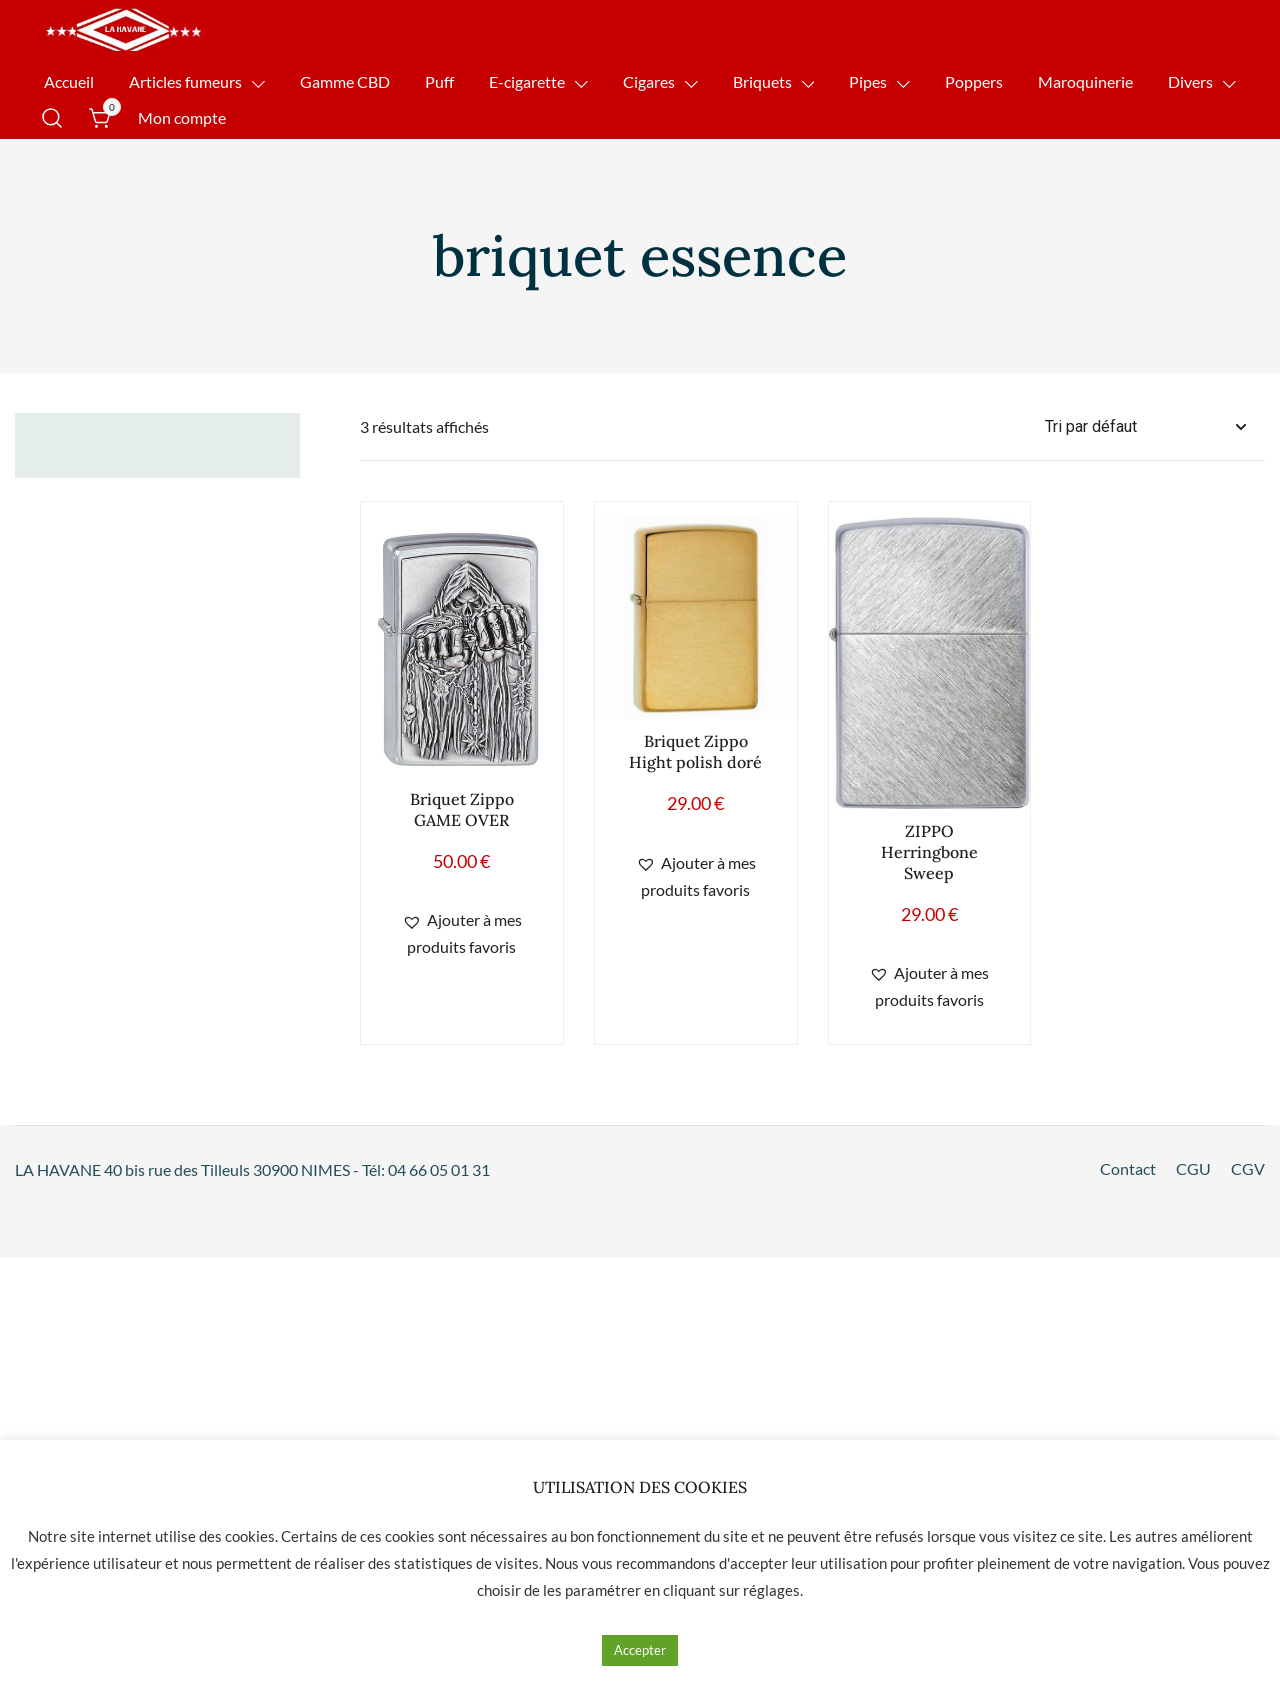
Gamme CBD (345, 81)
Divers (1190, 81)
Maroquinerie (1085, 81)
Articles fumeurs (185, 81)
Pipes (868, 81)
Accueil (69, 81)
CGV (1248, 1168)
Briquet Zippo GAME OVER (462, 809)
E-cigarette (527, 81)
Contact (1128, 1168)
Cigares (649, 81)
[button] (462, 934)
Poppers (974, 81)
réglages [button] (771, 1590)
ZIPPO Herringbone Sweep (929, 852)
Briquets (762, 81)
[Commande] (1155, 427)
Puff (439, 81)
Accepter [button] (640, 1650)
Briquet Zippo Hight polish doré (695, 751)
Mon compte (182, 117)
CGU (1193, 1168)
